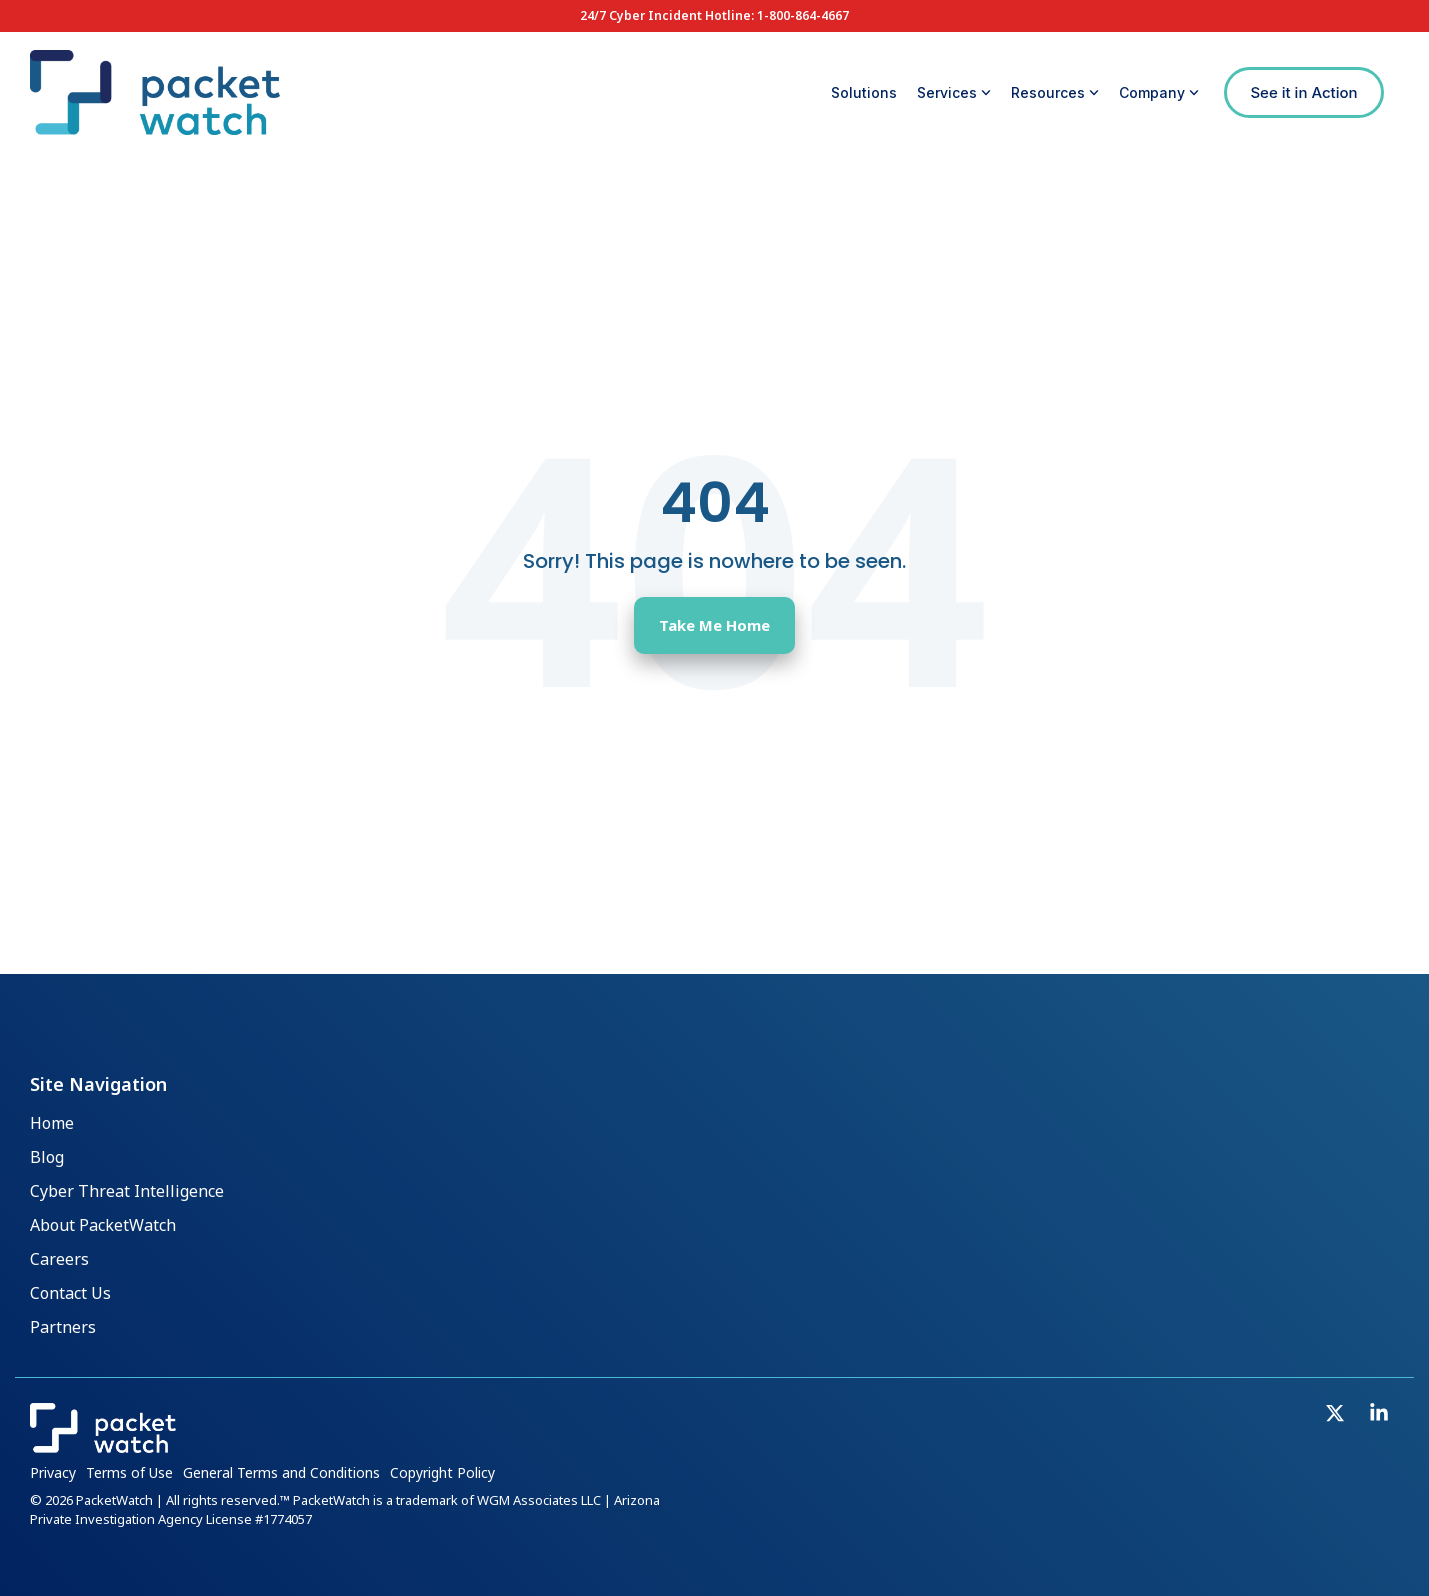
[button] (1337, 1414)
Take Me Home (714, 625)
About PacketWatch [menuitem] (103, 1226)
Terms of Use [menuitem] (129, 1472)
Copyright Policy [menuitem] (442, 1472)
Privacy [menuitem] (53, 1472)
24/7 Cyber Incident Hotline (665, 15)
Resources (1055, 92)
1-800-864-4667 (803, 15)
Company (1159, 92)
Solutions (864, 92)
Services (954, 92)
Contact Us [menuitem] (70, 1294)
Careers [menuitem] (59, 1260)
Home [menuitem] (52, 1124)
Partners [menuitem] (63, 1328)
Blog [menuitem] (47, 1158)
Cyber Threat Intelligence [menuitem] (127, 1192)
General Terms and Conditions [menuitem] (281, 1472)
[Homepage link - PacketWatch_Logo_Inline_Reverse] (103, 1444)
